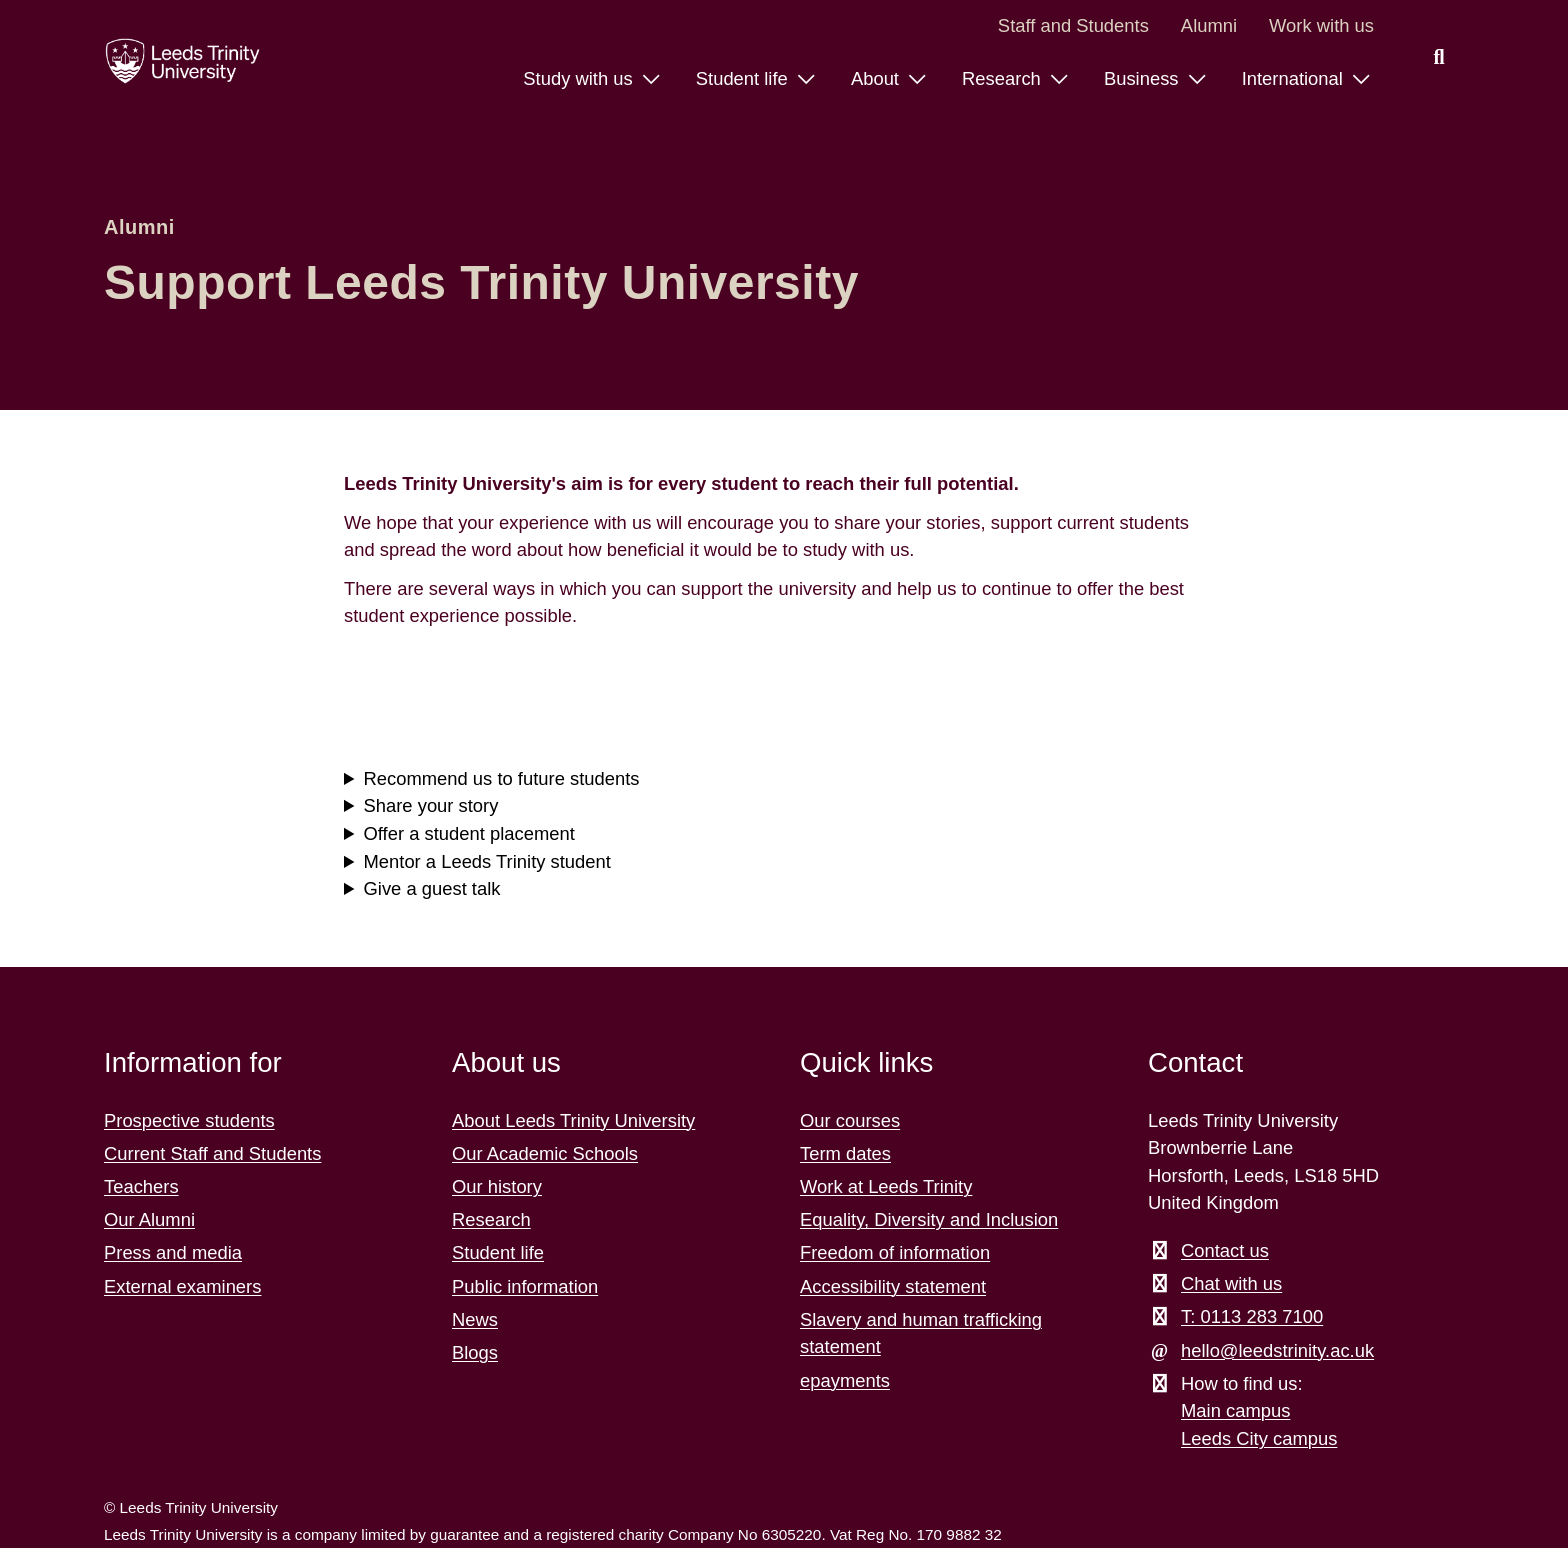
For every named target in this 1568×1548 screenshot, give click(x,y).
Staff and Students (1073, 25)
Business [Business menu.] (1144, 78)
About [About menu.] (877, 78)
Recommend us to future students (502, 778)
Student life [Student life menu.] (744, 78)
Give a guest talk (432, 888)
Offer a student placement (469, 833)
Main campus (1235, 1410)
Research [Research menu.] (1004, 78)
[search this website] (1439, 58)
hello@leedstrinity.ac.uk (1277, 1350)
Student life (498, 1252)
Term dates (845, 1153)
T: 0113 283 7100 (1252, 1316)
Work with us (1321, 25)
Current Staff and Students (212, 1153)
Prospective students (189, 1120)
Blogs (475, 1352)
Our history (497, 1186)
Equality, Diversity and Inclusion (929, 1219)
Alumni (1209, 25)
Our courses (850, 1120)
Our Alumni (149, 1219)
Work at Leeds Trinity (886, 1186)
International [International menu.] (1295, 78)
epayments (845, 1380)
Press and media (173, 1252)
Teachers (141, 1186)
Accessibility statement (893, 1286)
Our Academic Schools (545, 1153)
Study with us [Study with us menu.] (580, 78)
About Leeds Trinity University (573, 1120)
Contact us (1225, 1250)
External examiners (182, 1286)
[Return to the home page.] (183, 61)
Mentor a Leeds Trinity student (487, 861)
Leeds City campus (1259, 1438)
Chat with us (1231, 1283)
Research (491, 1219)
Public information (525, 1286)
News (475, 1319)
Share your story (431, 805)
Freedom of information (895, 1252)
